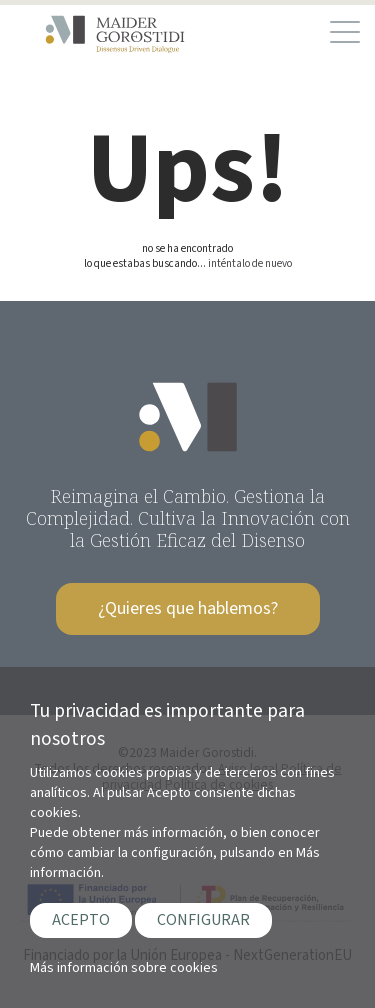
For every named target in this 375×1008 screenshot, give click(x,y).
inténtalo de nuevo (250, 263)
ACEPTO (81, 920)
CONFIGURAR (203, 920)
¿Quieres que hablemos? (188, 608)
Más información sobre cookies (124, 968)
